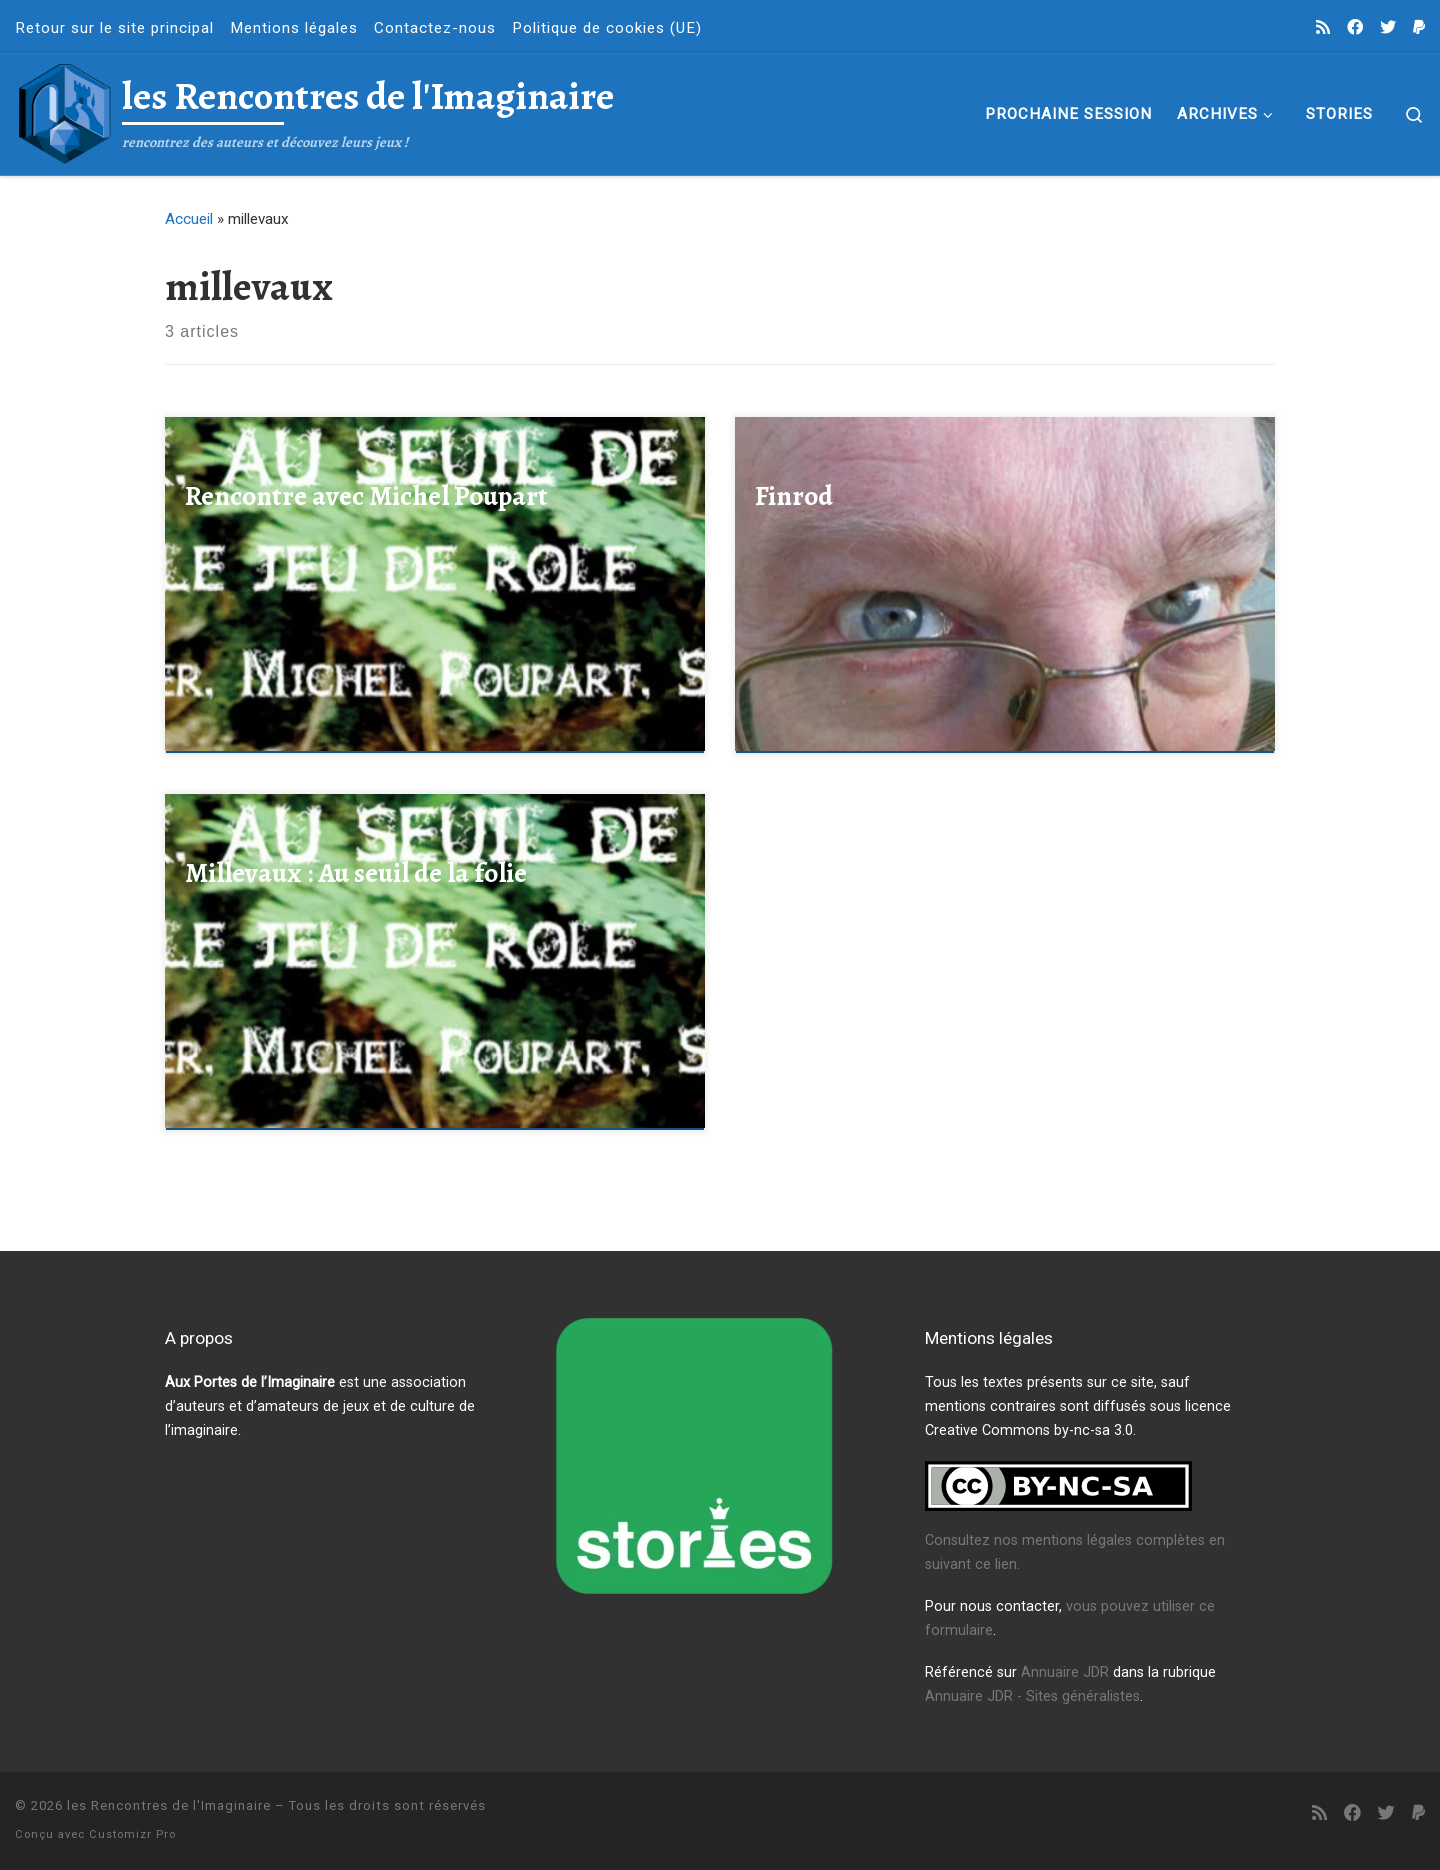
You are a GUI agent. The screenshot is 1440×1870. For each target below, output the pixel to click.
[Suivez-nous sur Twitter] (1388, 28)
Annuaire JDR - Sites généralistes (1032, 1696)
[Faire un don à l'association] (1419, 28)
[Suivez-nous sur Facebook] (1355, 28)
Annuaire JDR (1065, 1672)
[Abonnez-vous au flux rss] (1323, 28)
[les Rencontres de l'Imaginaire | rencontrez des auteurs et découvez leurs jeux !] (65, 110)
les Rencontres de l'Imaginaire (169, 1805)
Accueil (189, 219)
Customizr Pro (132, 1834)
